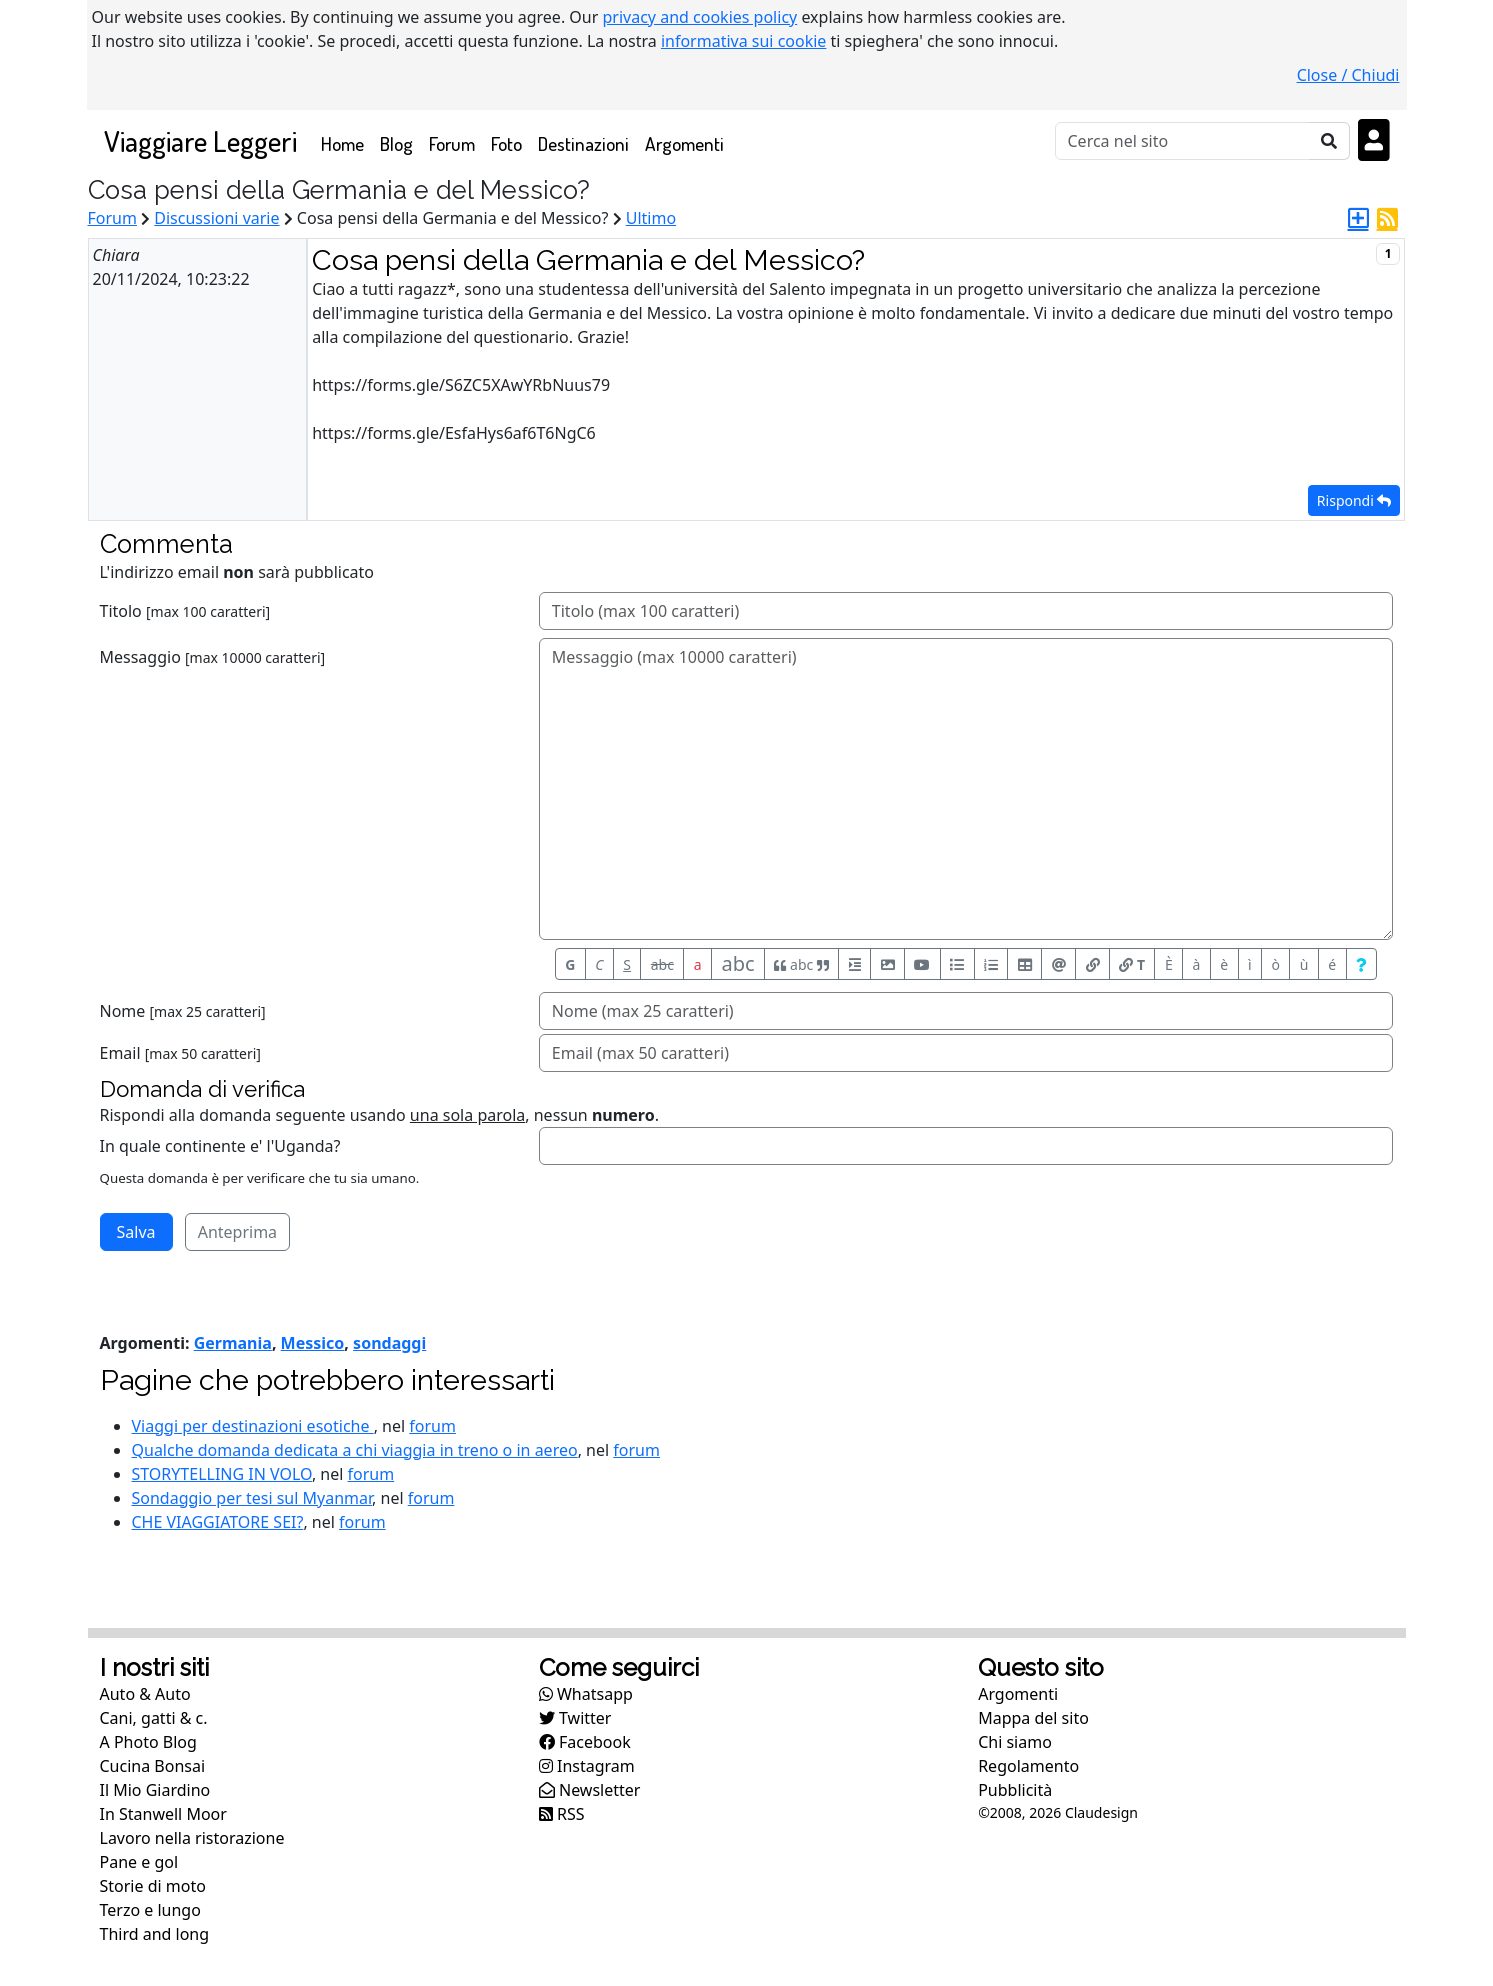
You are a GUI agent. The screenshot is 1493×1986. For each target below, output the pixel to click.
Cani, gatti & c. (154, 1718)
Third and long (155, 1934)
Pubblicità (1015, 1790)
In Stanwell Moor (163, 1814)
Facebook (585, 1742)
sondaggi (389, 1343)
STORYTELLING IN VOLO (222, 1474)
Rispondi (1354, 500)
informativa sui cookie (744, 41)
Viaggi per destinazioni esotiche (253, 1426)
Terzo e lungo (150, 1910)
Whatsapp (586, 1694)
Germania (233, 1343)
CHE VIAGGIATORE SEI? (218, 1522)
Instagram (587, 1766)
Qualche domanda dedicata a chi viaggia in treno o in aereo (355, 1450)
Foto (506, 143)
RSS (562, 1814)
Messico (313, 1343)
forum (432, 1426)
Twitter (575, 1718)
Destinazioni (583, 143)
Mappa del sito (1033, 1718)
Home (346, 142)
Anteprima (237, 1232)
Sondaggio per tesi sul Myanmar (252, 1498)
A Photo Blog (148, 1742)
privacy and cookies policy (700, 17)
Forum (452, 143)
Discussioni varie (216, 218)
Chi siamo (1015, 1742)
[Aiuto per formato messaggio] (1362, 964)
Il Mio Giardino (155, 1790)
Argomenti (684, 143)
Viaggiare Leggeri (200, 140)
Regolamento (1028, 1766)
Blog (396, 143)
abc (662, 964)
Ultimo (651, 218)
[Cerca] (1182, 141)
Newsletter (590, 1790)
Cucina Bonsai (153, 1766)
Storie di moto (153, 1886)
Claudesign (1101, 1812)
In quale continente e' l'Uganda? (220, 1146)
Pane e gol (139, 1862)
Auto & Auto (145, 1694)
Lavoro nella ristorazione (192, 1838)
